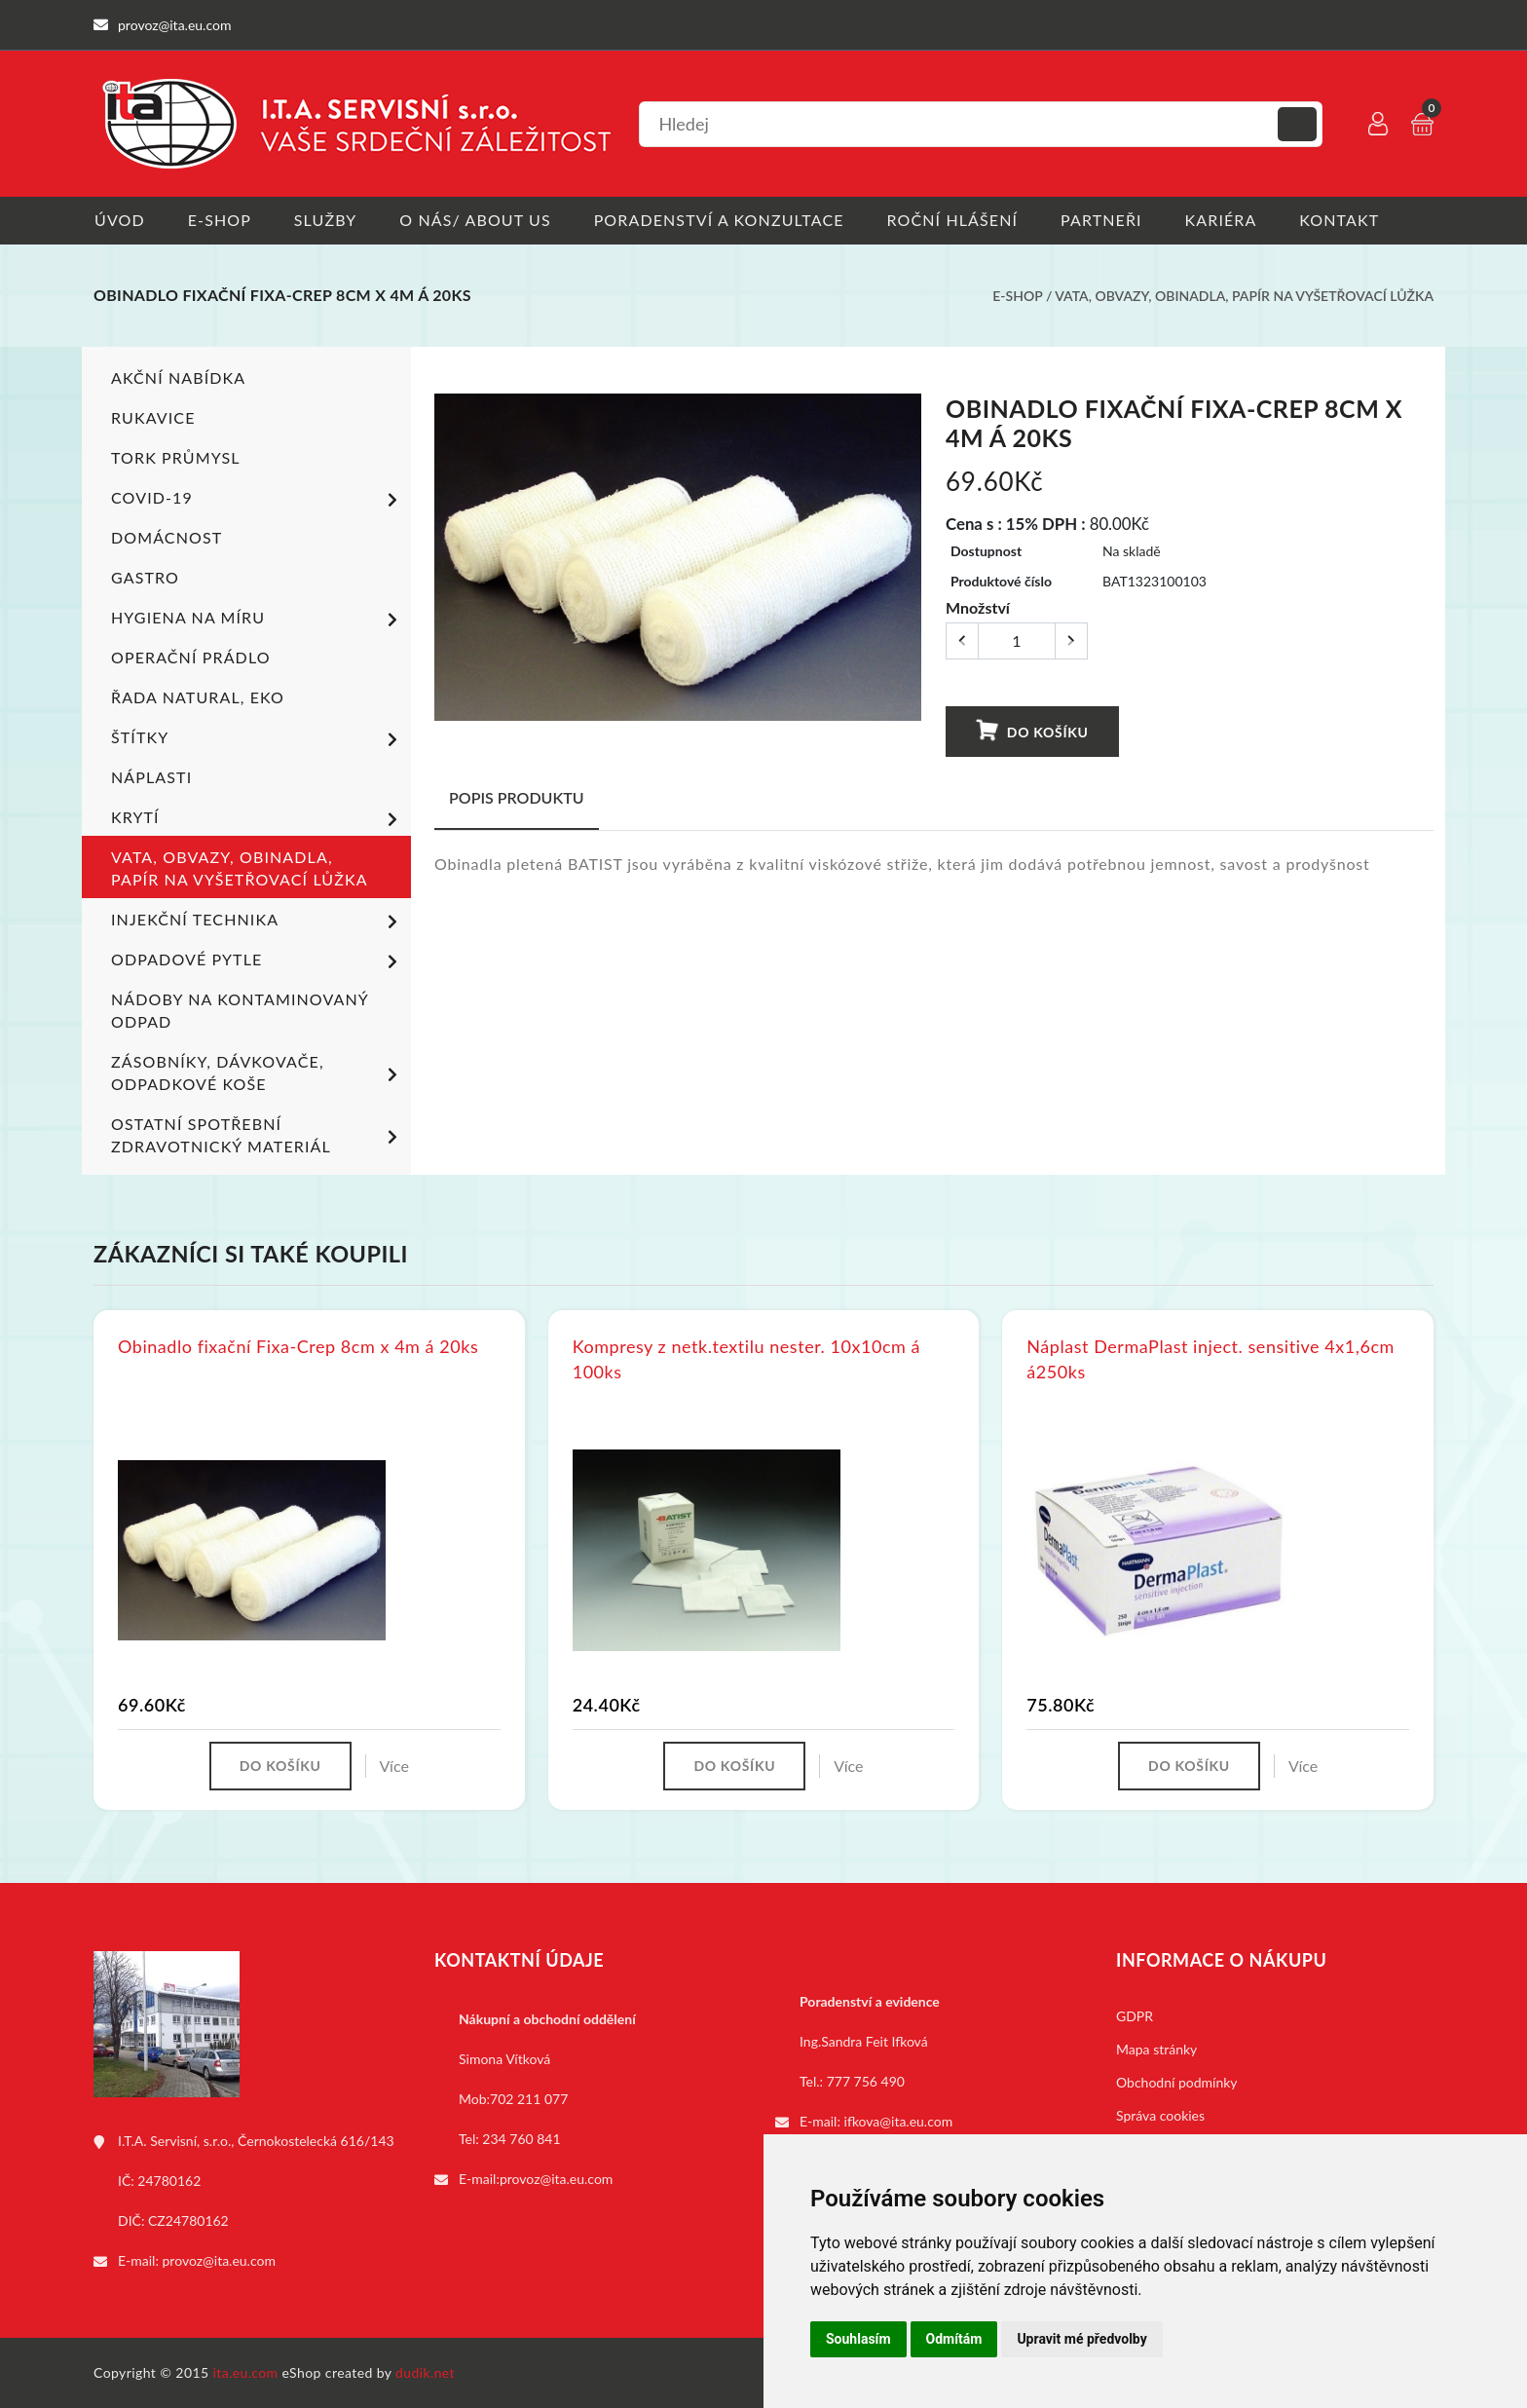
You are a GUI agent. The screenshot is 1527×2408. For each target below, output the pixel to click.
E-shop (219, 219)
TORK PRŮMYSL (176, 457)
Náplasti (151, 777)
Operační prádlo (191, 657)
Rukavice (153, 417)
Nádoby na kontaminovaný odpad (239, 1010)
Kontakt (1347, 219)
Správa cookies (1160, 2115)
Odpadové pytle (257, 961)
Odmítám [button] (954, 2339)
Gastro (145, 577)
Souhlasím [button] (858, 2339)
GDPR (1134, 2016)
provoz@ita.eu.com (219, 2260)
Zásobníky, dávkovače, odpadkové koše (257, 1072)
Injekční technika (257, 921)
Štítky (257, 739)
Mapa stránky (1156, 2049)
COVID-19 (257, 499)
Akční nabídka (178, 377)
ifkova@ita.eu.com (898, 2121)
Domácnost (166, 537)
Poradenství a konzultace (722, 219)
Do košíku (1032, 730)
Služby (326, 219)
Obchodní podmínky (1177, 2082)
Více (394, 1765)
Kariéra (1227, 219)
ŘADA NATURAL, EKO (197, 697)
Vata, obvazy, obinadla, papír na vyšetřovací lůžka (1244, 295)
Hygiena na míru (257, 619)
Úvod (118, 219)
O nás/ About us (478, 219)
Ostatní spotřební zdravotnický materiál (257, 1134)
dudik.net (426, 2372)
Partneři (1107, 219)
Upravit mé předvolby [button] (1081, 2339)
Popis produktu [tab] (516, 797)
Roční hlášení (957, 219)
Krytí (257, 819)
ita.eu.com (246, 2372)
